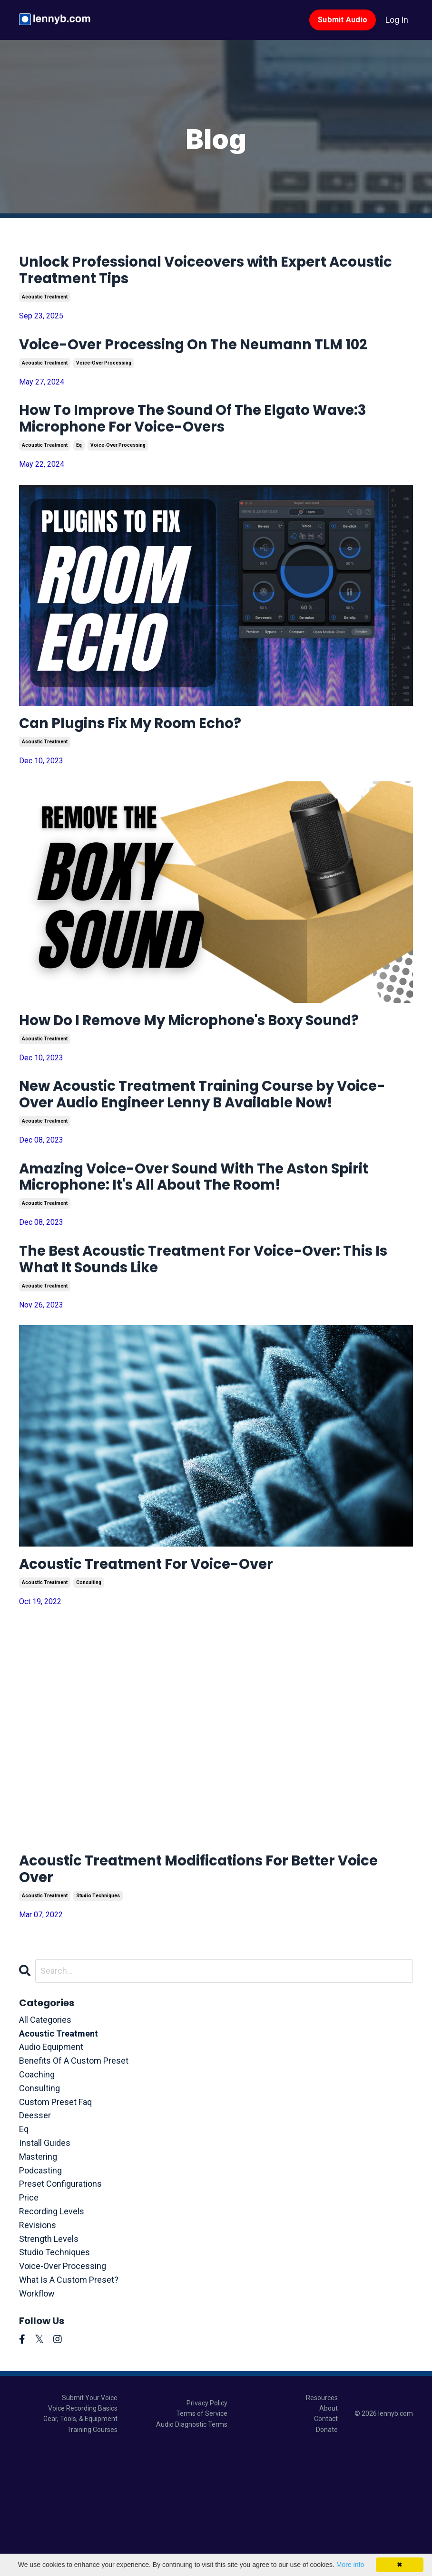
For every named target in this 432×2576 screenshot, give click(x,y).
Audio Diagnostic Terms (191, 2549)
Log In (396, 20)
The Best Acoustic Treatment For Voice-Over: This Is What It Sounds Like (194, 1368)
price (29, 2322)
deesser (35, 2240)
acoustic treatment (45, 305)
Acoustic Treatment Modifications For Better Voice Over (214, 1990)
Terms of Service (201, 2538)
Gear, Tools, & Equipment (80, 2543)
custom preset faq (55, 2226)
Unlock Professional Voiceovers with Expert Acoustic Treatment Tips (208, 274)
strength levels (49, 2363)
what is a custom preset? (68, 2404)
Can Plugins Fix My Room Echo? (156, 766)
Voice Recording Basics (83, 2533)
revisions (37, 2350)
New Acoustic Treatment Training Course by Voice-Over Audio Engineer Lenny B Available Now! (213, 1178)
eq (79, 485)
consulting (88, 1699)
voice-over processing (103, 395)
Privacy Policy (207, 2527)
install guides (44, 2267)
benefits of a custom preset (73, 2185)
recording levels (51, 2336)
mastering (38, 2281)
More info (350, 2564)
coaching (37, 2199)
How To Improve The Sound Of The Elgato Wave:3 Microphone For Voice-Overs (197, 454)
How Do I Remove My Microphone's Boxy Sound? (194, 1077)
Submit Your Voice (90, 2522)
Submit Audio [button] (342, 19)
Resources (322, 2522)
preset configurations (60, 2309)
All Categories (45, 2144)
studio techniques (98, 2020)
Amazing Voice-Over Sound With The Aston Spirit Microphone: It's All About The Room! (210, 1278)
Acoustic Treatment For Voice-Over (175, 1679)
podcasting (40, 2295)
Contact (326, 2543)
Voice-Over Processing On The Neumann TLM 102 (198, 364)
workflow (37, 2418)
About (328, 2533)
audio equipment (51, 2172)
